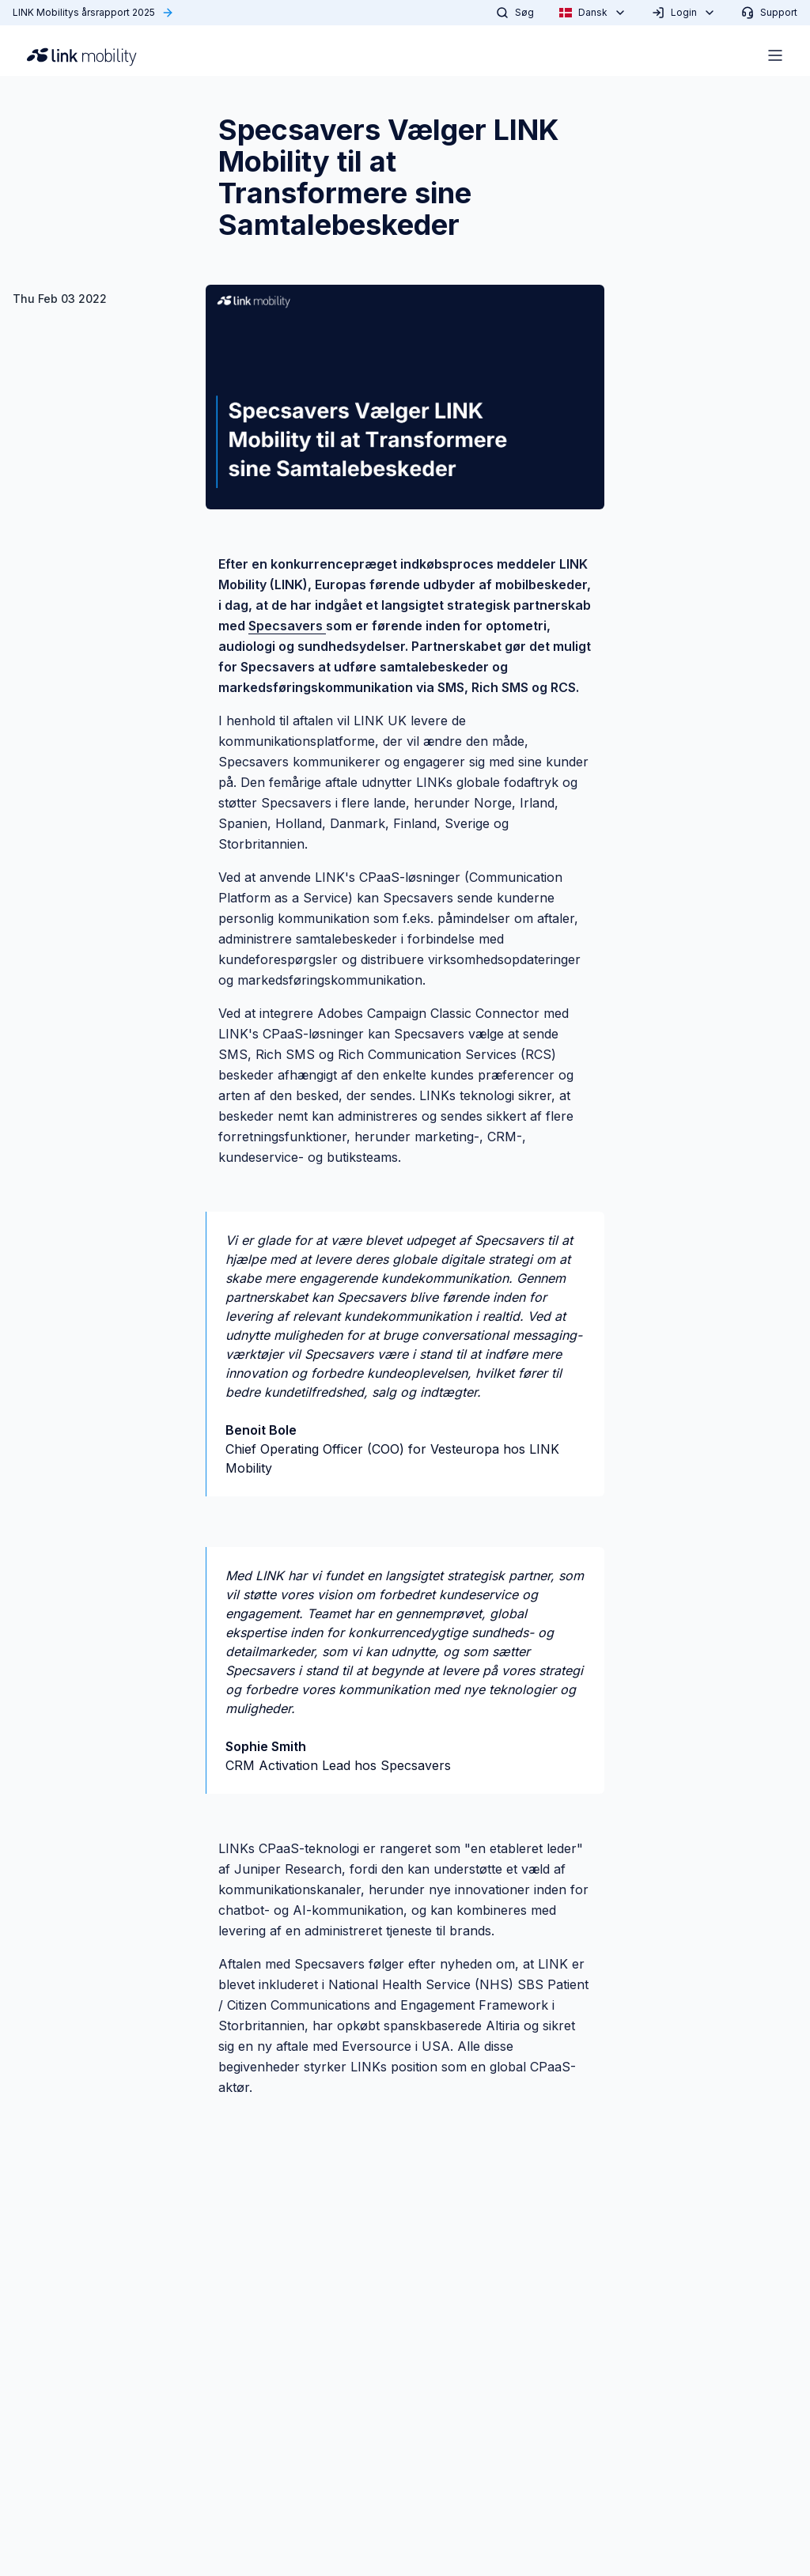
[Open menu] (775, 55)
